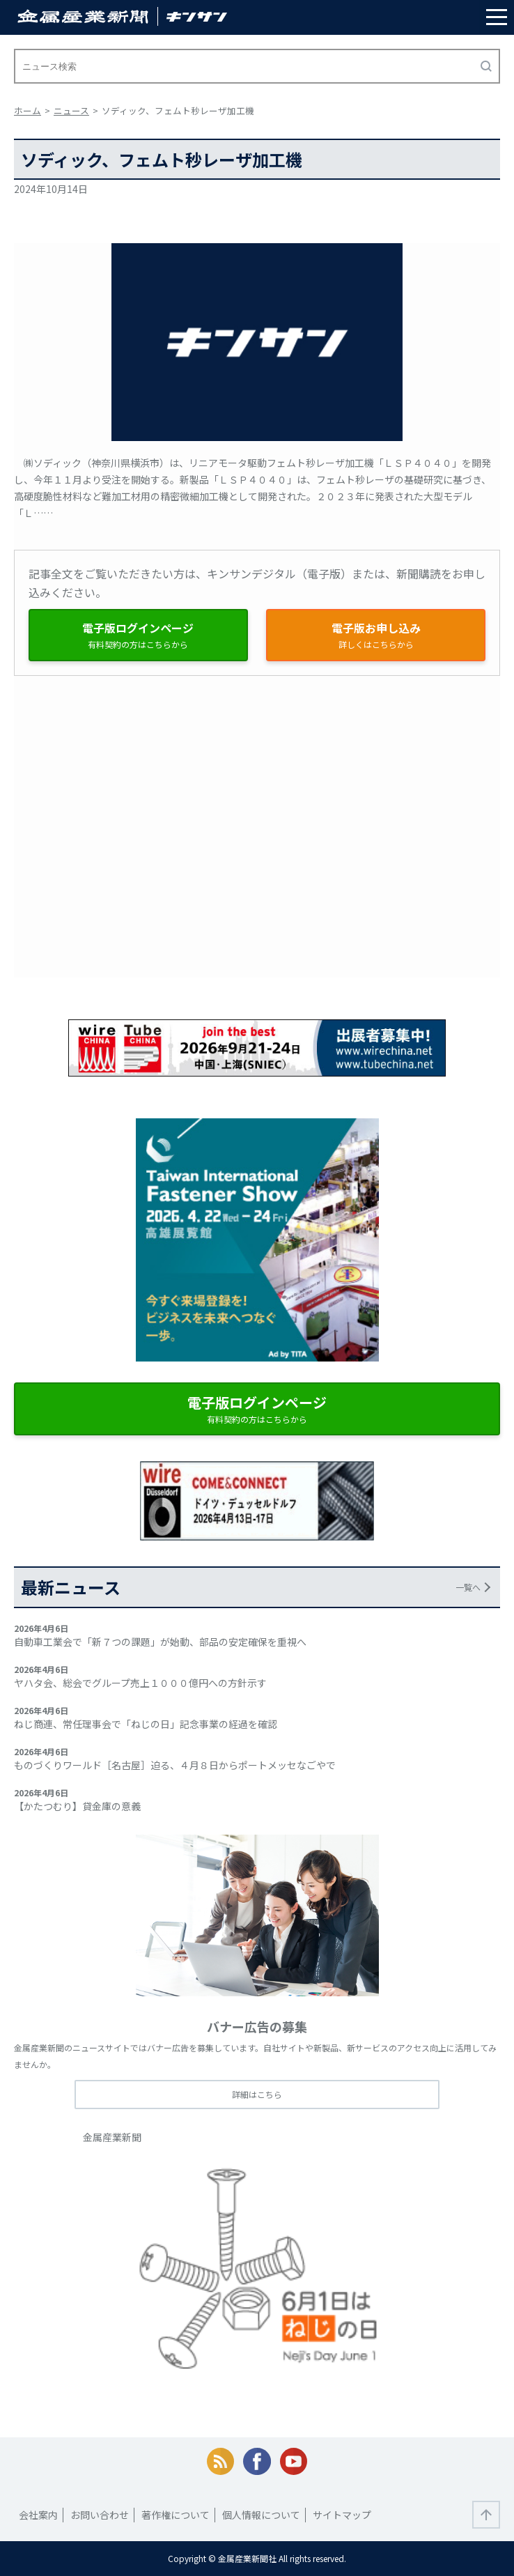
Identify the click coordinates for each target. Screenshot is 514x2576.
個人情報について (261, 2515)
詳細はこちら (257, 2094)
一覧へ (468, 1587)
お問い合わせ (99, 2515)
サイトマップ (342, 2515)
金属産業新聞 (112, 2137)
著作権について (175, 2515)
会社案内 (38, 2515)
